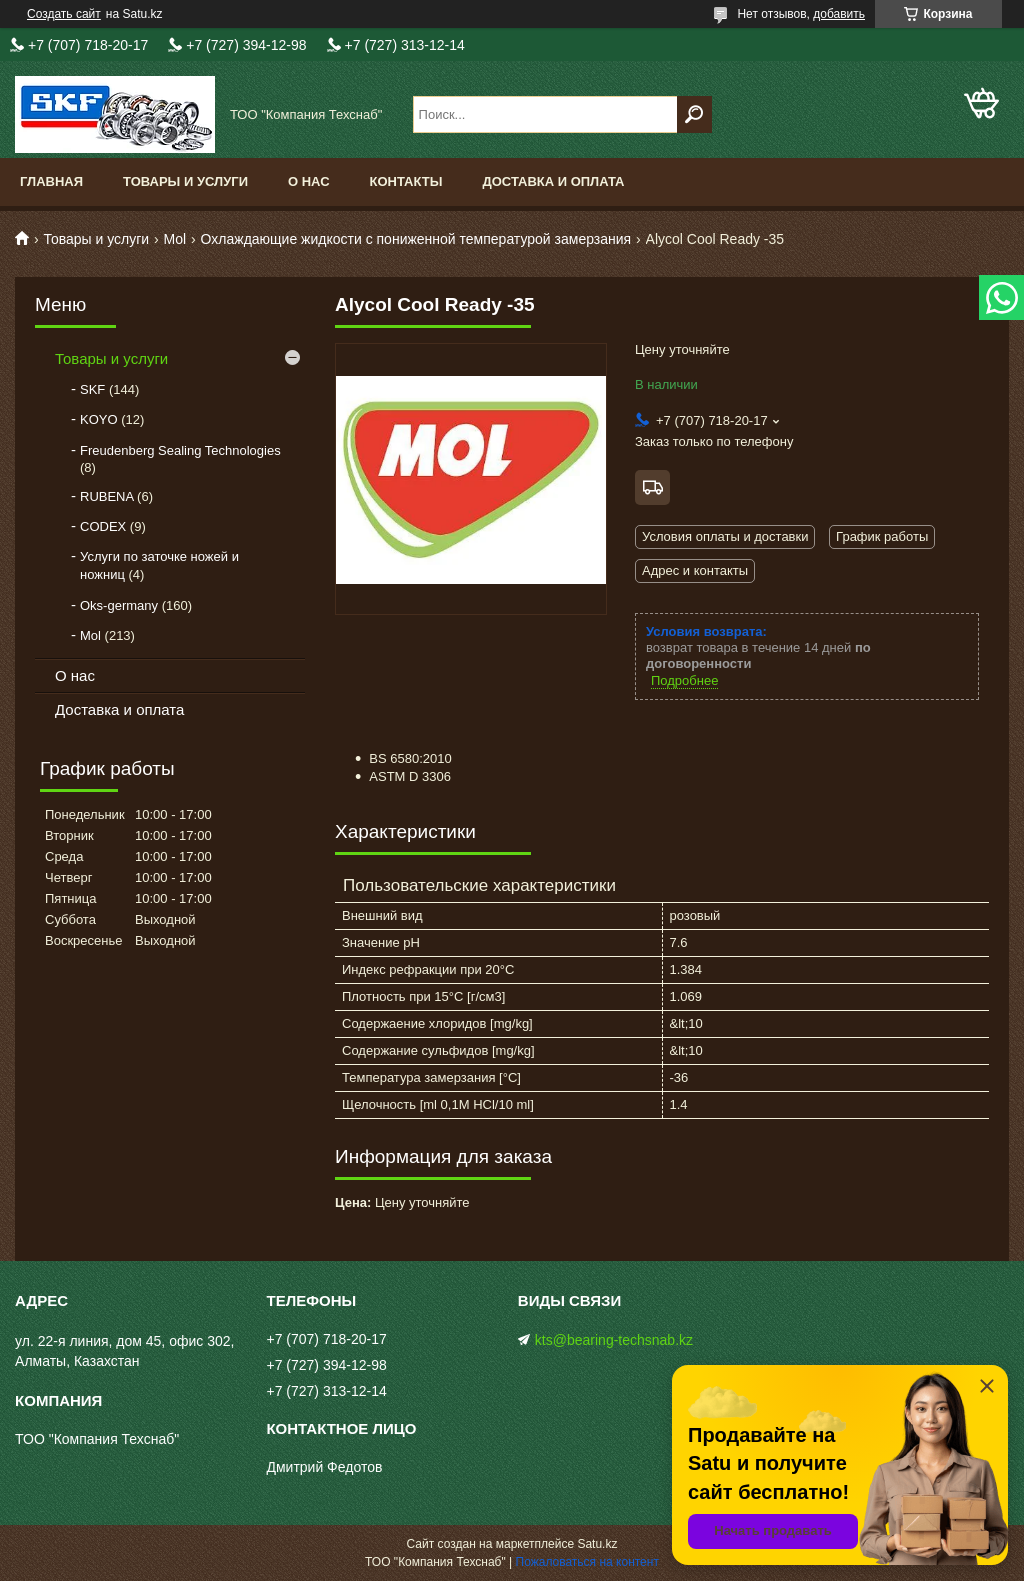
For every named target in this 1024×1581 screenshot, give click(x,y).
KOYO (99, 419)
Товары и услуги (185, 181)
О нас (309, 181)
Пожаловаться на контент (587, 1562)
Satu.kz (597, 1544)
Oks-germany (119, 605)
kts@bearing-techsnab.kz (614, 1340)
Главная (51, 181)
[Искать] (694, 114)
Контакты (406, 181)
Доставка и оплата (553, 181)
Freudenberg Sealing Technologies (180, 450)
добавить (839, 14)
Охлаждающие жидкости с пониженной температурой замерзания (416, 239)
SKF (92, 389)
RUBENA (106, 496)
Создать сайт (64, 14)
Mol (175, 239)
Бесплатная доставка (652, 487)
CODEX (103, 526)
